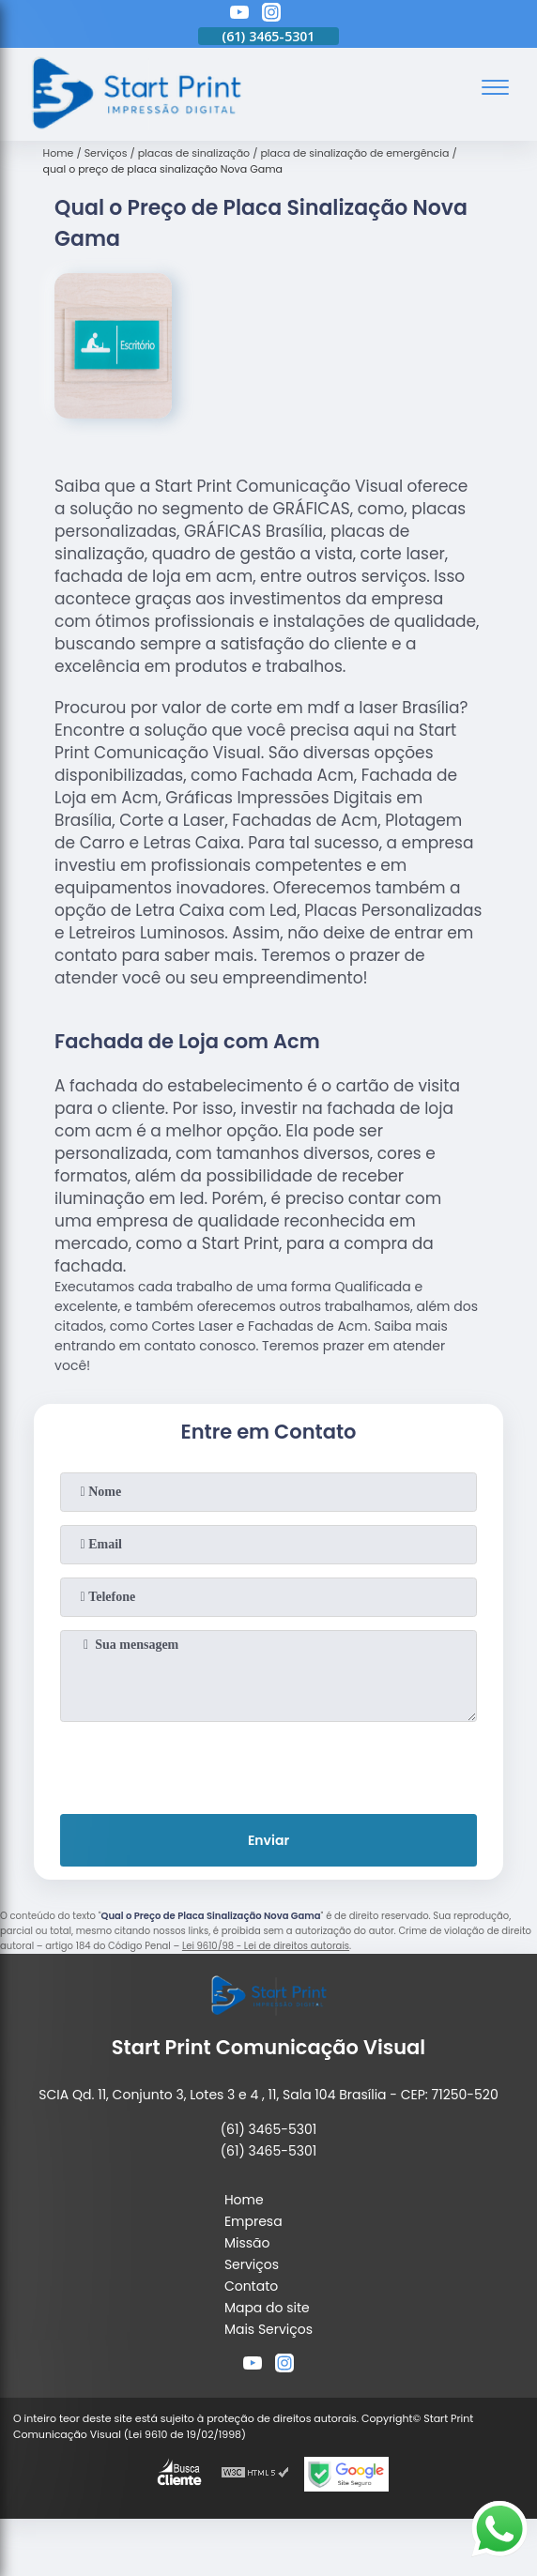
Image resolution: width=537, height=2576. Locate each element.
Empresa (253, 2221)
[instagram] (271, 15)
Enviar (268, 1840)
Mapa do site (267, 2307)
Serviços (251, 2264)
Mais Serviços (268, 2329)
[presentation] (268, 1764)
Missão (247, 2242)
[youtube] (239, 15)
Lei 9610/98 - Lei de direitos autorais (265, 1946)
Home (244, 2199)
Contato (251, 2286)
